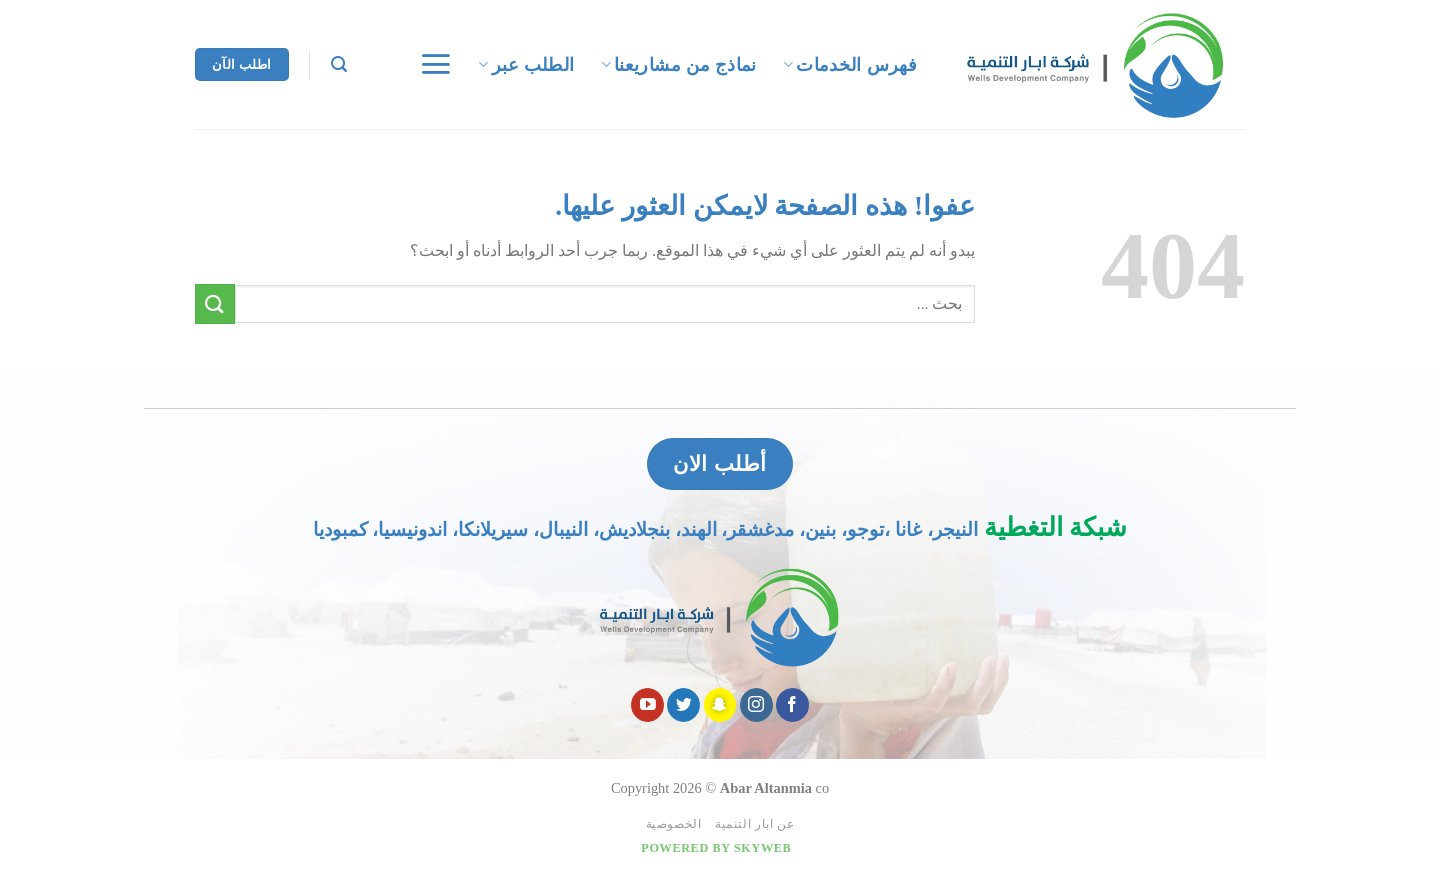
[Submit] (215, 303)
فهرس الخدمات (850, 65)
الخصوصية (674, 824)
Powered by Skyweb (716, 848)
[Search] (339, 64)
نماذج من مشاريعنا (679, 65)
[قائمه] (435, 64)
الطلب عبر (526, 65)
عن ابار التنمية (754, 824)
